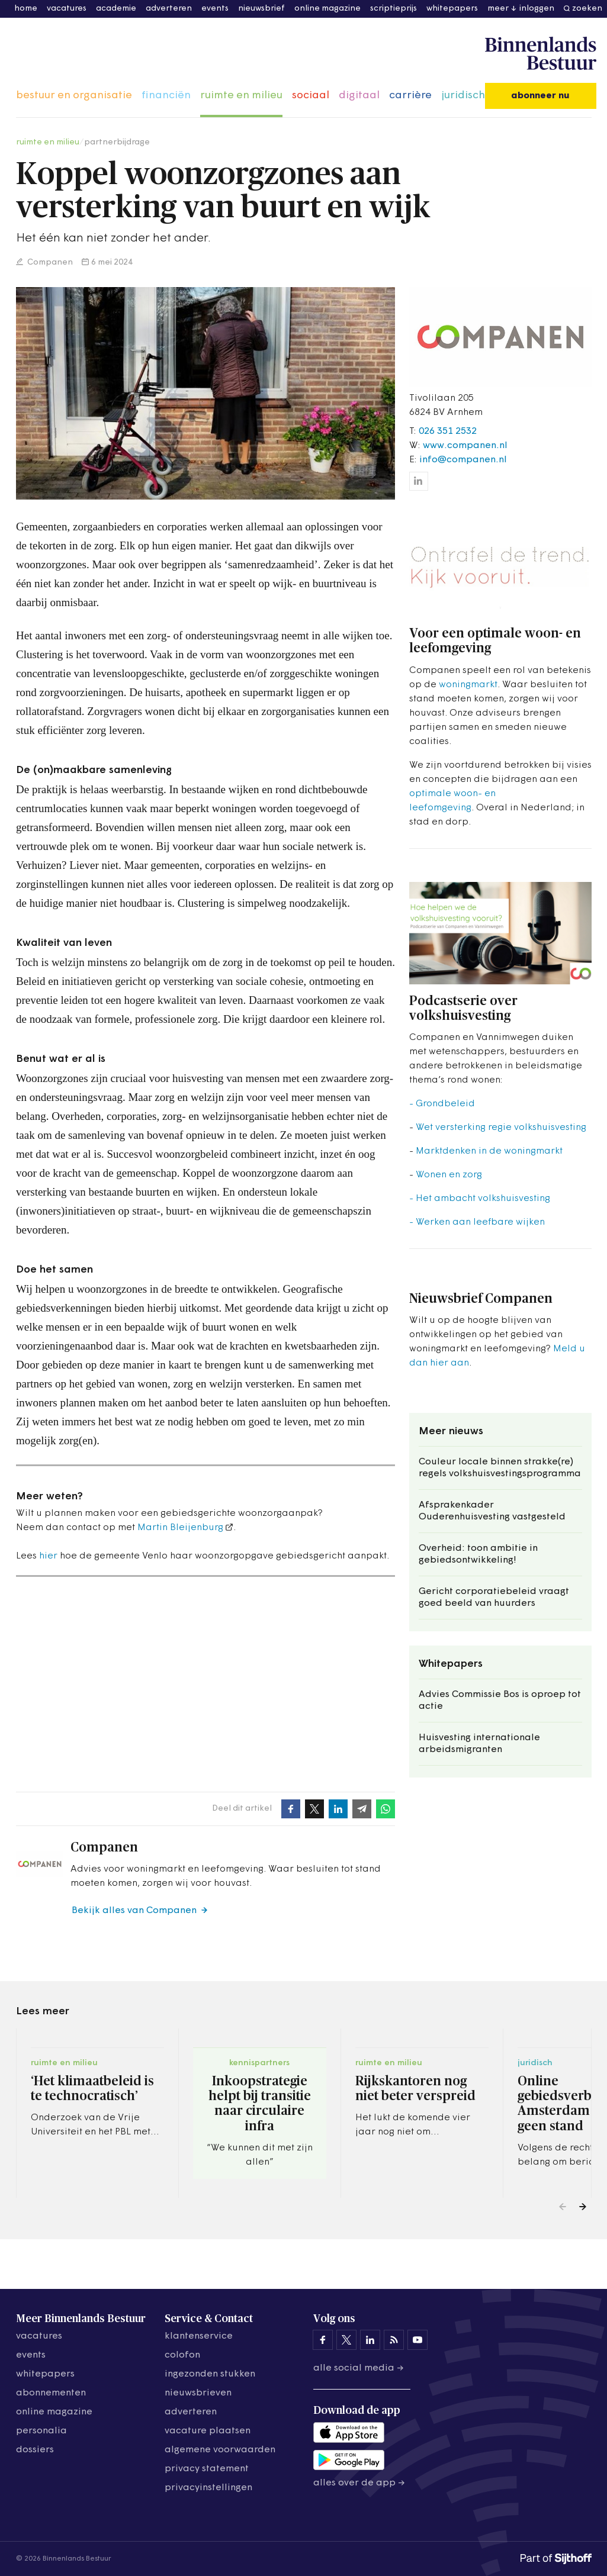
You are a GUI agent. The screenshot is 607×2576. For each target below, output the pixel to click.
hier (48, 1556)
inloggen (536, 8)
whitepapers (452, 8)
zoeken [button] (587, 8)
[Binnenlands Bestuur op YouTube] (417, 2339)
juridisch (463, 95)
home (25, 8)
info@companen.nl (463, 460)
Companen (49, 262)
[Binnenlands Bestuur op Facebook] (322, 2339)
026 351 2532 (448, 431)
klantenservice (199, 2336)
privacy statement (207, 2469)
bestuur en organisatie (74, 95)
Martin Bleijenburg (180, 1527)
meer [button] (498, 8)
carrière (410, 95)
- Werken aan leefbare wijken (477, 1222)
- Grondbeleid (442, 1104)
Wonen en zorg (449, 1175)
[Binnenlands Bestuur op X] (346, 2339)
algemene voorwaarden (220, 2450)
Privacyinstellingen (208, 2488)
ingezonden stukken (210, 2374)
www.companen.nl (465, 445)
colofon (182, 2355)
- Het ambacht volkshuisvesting (479, 1198)
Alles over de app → (359, 2483)
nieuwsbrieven (198, 2393)
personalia (41, 2431)
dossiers (35, 2450)
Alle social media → (358, 2368)
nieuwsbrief (261, 8)
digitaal (359, 95)
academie (116, 8)
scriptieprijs (393, 8)
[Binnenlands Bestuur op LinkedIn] (370, 2339)
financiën (166, 95)
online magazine (327, 8)
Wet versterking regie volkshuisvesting (501, 1127)
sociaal (310, 95)
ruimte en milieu (241, 95)
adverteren (169, 8)
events (215, 8)
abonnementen (51, 2393)
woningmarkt (468, 685)
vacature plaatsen (207, 2431)
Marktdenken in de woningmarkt (489, 1151)
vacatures (66, 8)
